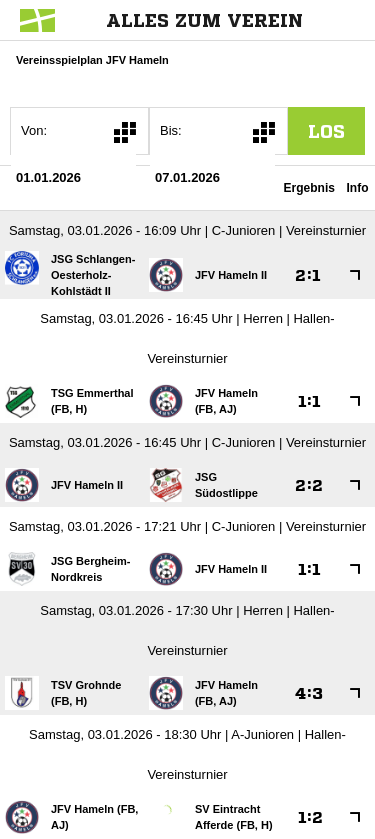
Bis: (171, 130)
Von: (34, 130)
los (326, 131)
